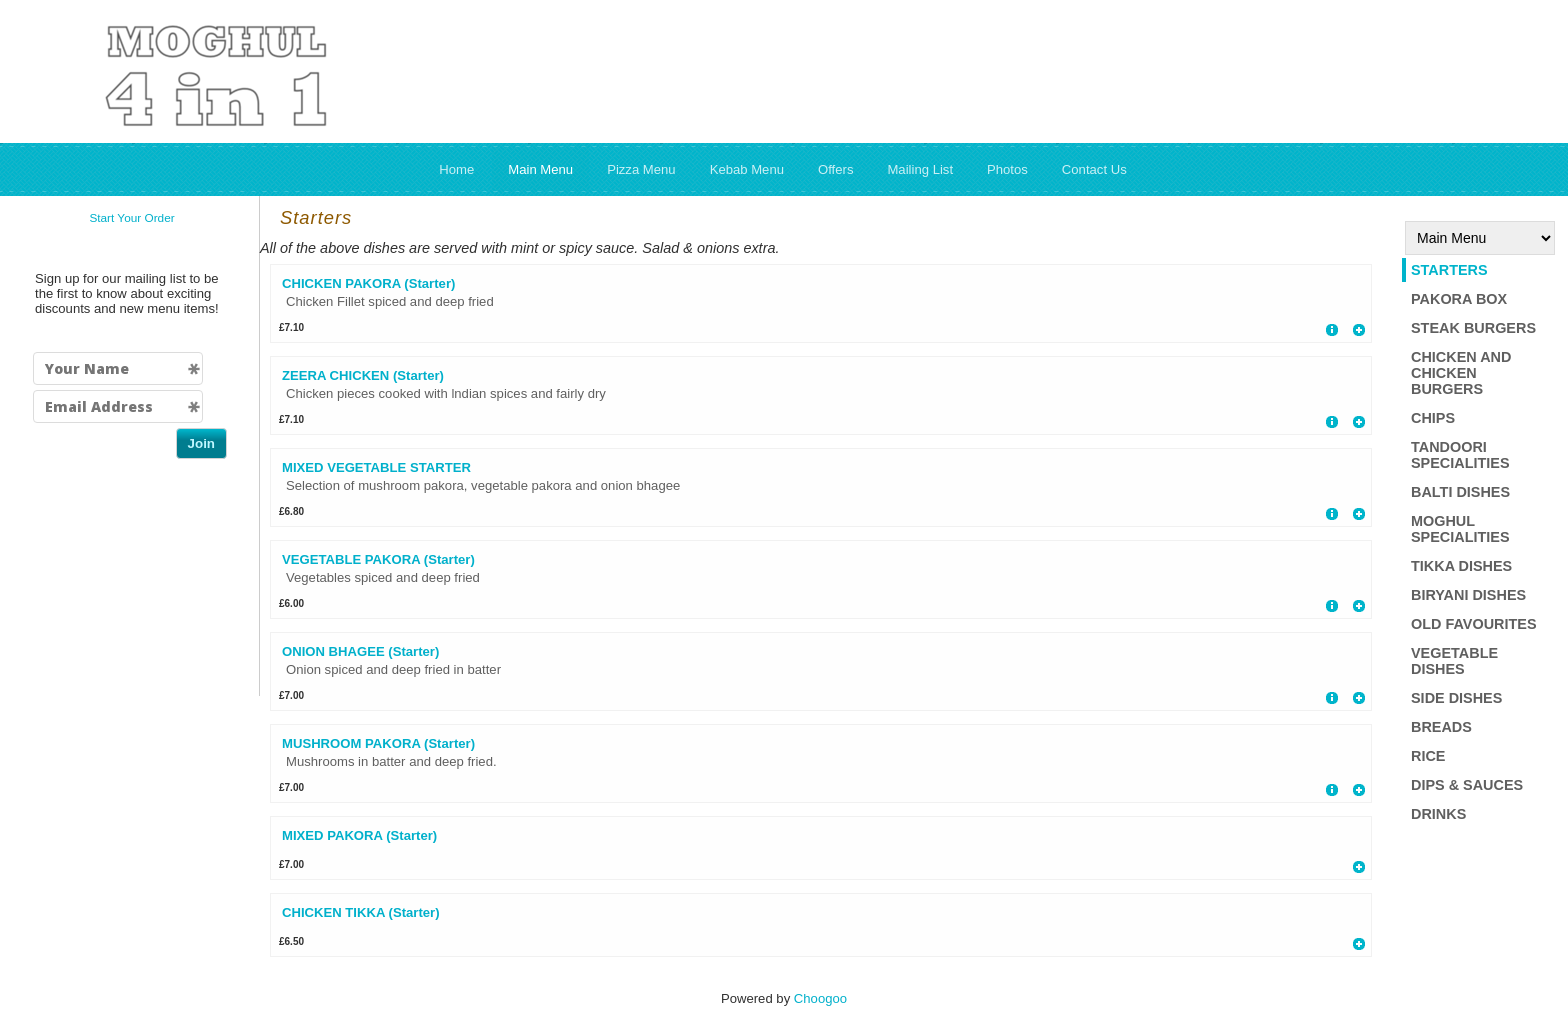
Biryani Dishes (1468, 595)
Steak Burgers (1473, 328)
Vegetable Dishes (1454, 661)
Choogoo (820, 998)
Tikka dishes (1461, 566)
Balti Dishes (1460, 492)
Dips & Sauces (1467, 785)
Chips (1433, 418)
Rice (1428, 756)
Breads (1441, 727)
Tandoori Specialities (1460, 455)
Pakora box (1459, 299)
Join (201, 443)
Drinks (1438, 814)
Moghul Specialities (1460, 529)
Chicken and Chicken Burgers (1461, 373)
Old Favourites (1474, 624)
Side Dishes (1456, 698)
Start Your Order (131, 218)
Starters (1449, 270)
